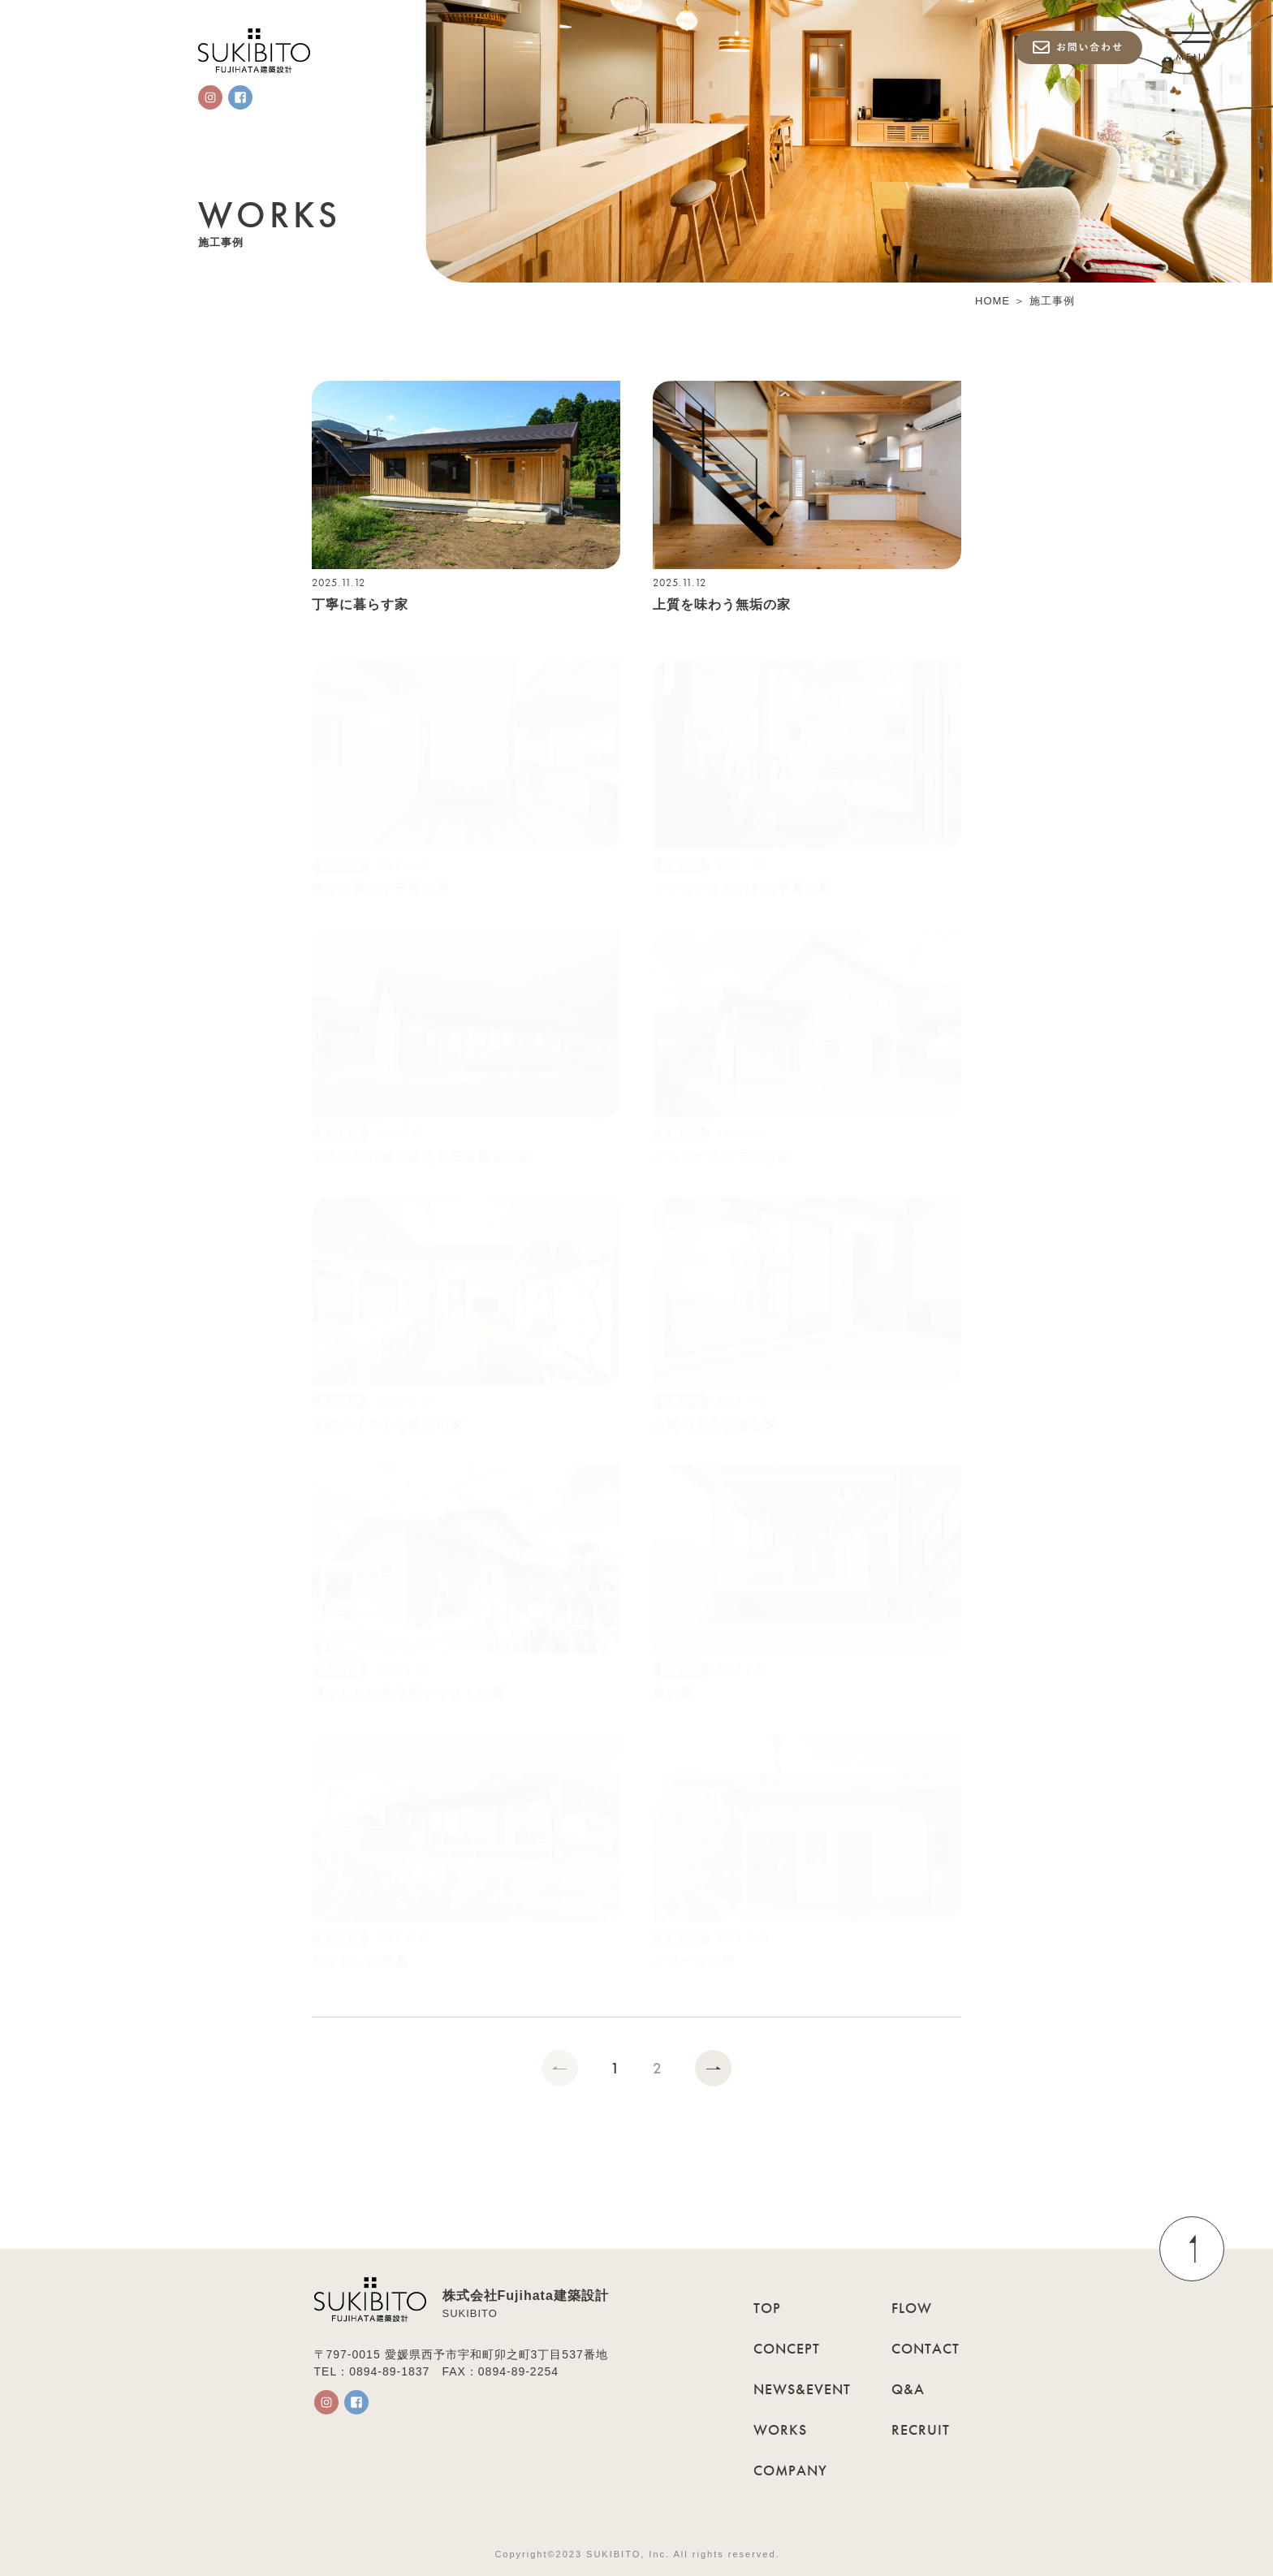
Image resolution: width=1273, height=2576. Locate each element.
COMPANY (790, 2470)
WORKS (780, 2429)
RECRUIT (920, 2429)
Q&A (908, 2389)
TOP (767, 2307)
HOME (992, 301)
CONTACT (925, 2348)
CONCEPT (786, 2348)
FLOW (911, 2307)
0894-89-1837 (389, 2371)
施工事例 (1052, 301)
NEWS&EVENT (802, 2389)
